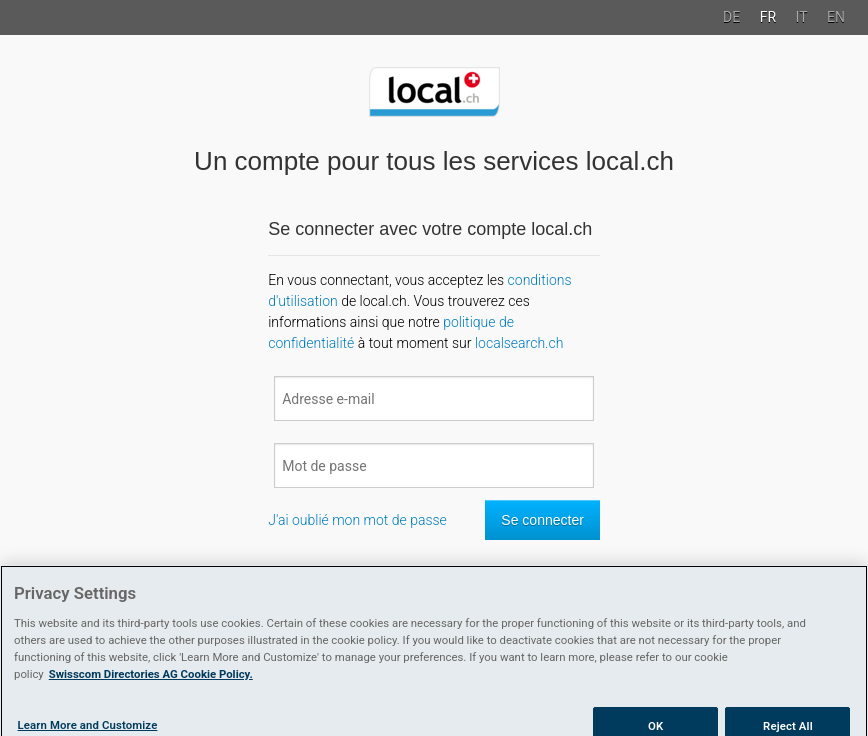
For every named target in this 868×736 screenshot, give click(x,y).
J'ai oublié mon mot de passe (357, 520)
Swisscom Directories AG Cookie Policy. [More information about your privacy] (151, 680)
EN (836, 17)
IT (802, 17)
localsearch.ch (519, 343)
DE (731, 17)
